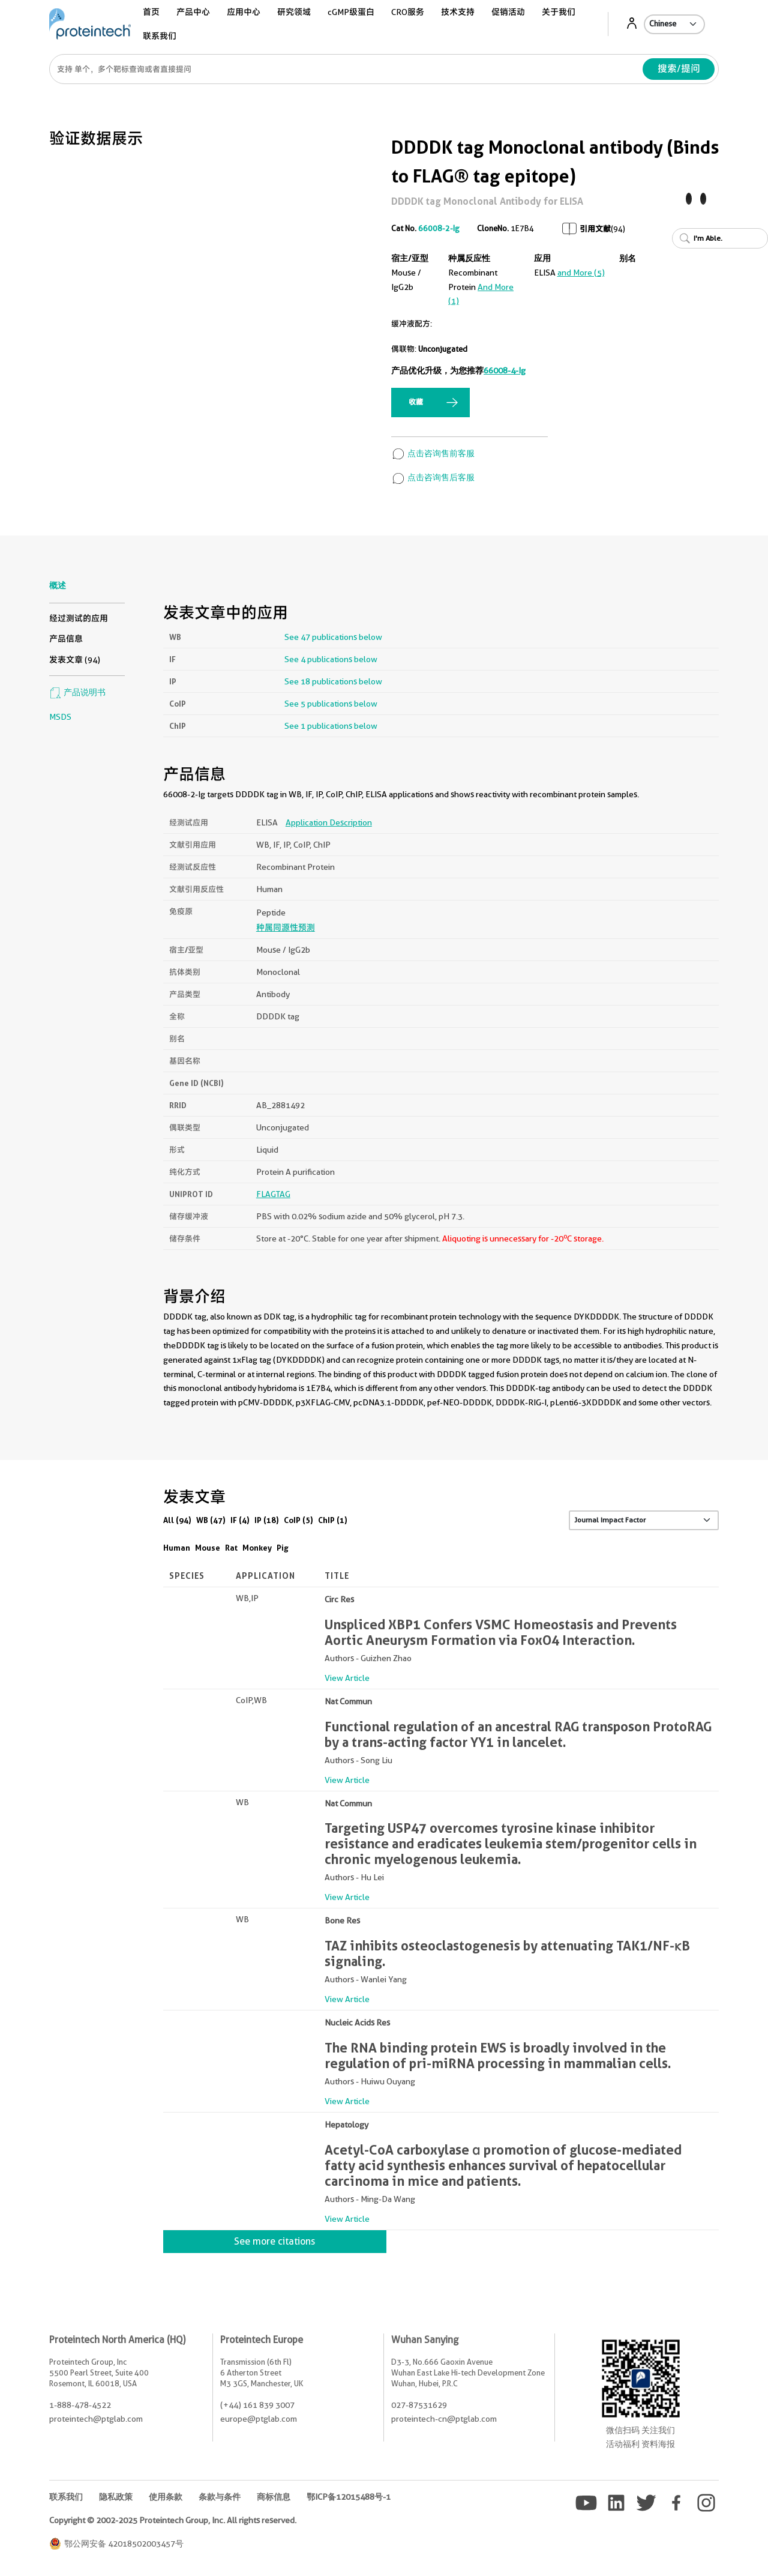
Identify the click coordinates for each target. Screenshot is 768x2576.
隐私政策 (116, 2497)
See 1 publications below (330, 726)
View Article (347, 1678)
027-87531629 (419, 2405)
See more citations (274, 2241)
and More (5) (581, 272)
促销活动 (508, 12)
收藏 (416, 401)
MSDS (60, 717)
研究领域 (294, 12)
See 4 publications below (330, 659)
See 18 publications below (333, 681)
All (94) (177, 1520)
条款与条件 (220, 2497)
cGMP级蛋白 (351, 12)
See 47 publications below (333, 637)
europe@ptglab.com (258, 2419)
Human (176, 1547)
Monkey (257, 1547)
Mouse (207, 1547)
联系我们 (159, 36)
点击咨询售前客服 (433, 453)
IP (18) (266, 1520)
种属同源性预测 (285, 927)
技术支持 (458, 12)
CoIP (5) (298, 1520)
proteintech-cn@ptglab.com (444, 2419)
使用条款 (165, 2497)
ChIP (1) (332, 1520)
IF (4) (240, 1520)
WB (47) (211, 1520)
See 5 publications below (330, 703)
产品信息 (66, 639)
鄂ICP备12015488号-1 (349, 2497)
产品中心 (193, 12)
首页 (151, 12)
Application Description (329, 822)
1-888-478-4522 (80, 2405)
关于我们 (558, 12)
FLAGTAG (273, 1194)
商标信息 (273, 2497)
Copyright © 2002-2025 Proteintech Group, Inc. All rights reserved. (172, 2520)
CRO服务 (407, 12)
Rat (231, 1547)
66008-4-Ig (505, 370)
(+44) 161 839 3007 (257, 2405)
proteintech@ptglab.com (96, 2419)
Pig (283, 1547)
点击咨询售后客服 (433, 477)
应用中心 (243, 12)
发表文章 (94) (74, 660)
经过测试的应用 (78, 618)
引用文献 (595, 229)
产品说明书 (77, 692)
